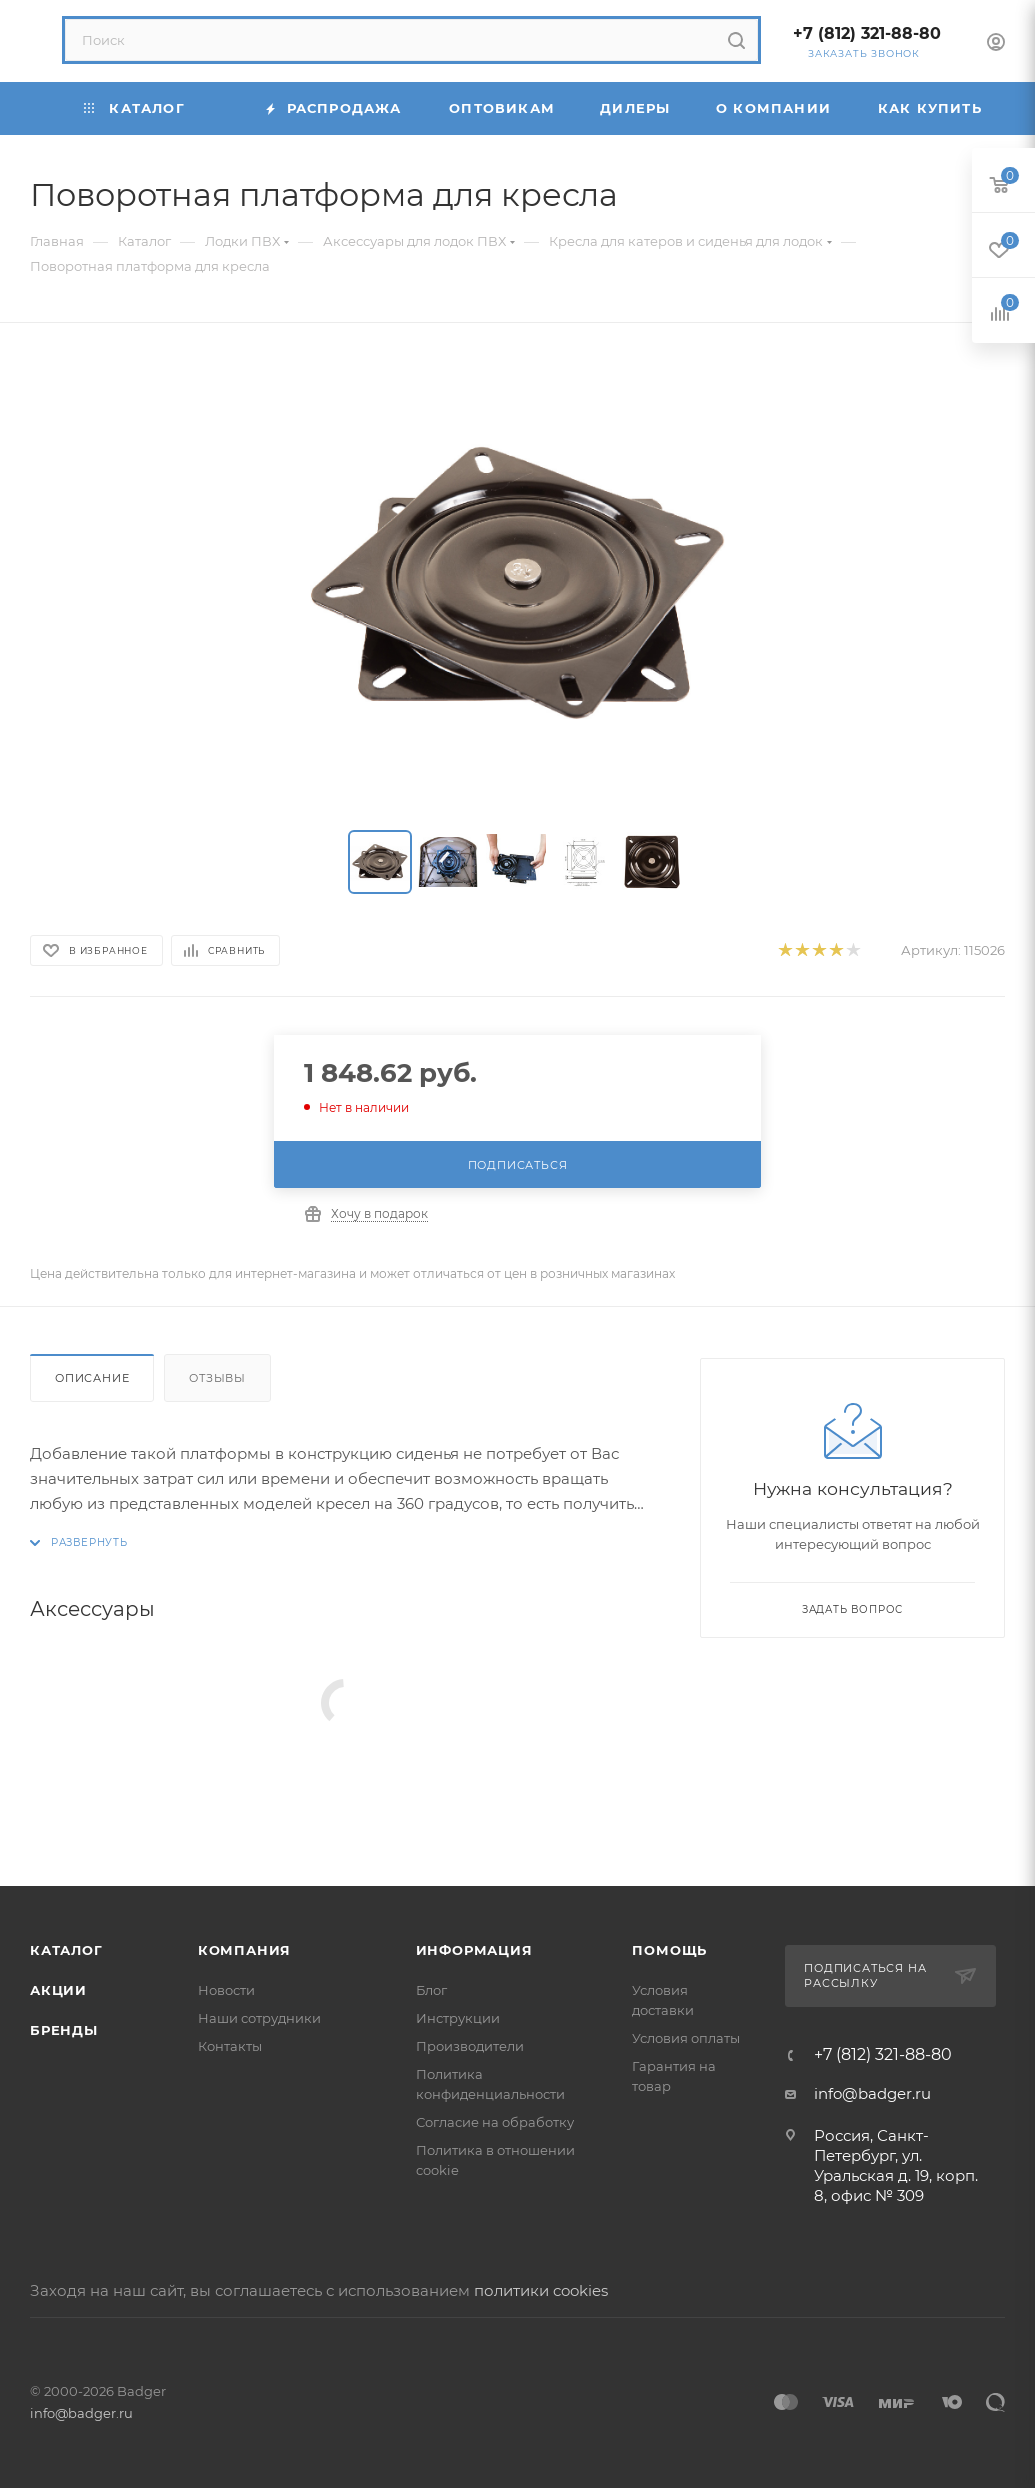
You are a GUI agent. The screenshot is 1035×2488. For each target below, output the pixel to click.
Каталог (66, 1950)
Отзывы (217, 1378)
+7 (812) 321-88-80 (867, 33)
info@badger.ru (872, 2093)
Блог (431, 1990)
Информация (474, 1950)
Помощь (669, 1950)
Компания (244, 1950)
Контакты (230, 2046)
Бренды (64, 2030)
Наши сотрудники (259, 2018)
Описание (92, 1378)
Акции (58, 1990)
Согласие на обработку (495, 2122)
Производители (470, 2046)
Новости (226, 1990)
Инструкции (458, 2018)
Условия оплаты (686, 2038)
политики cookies (541, 2290)
